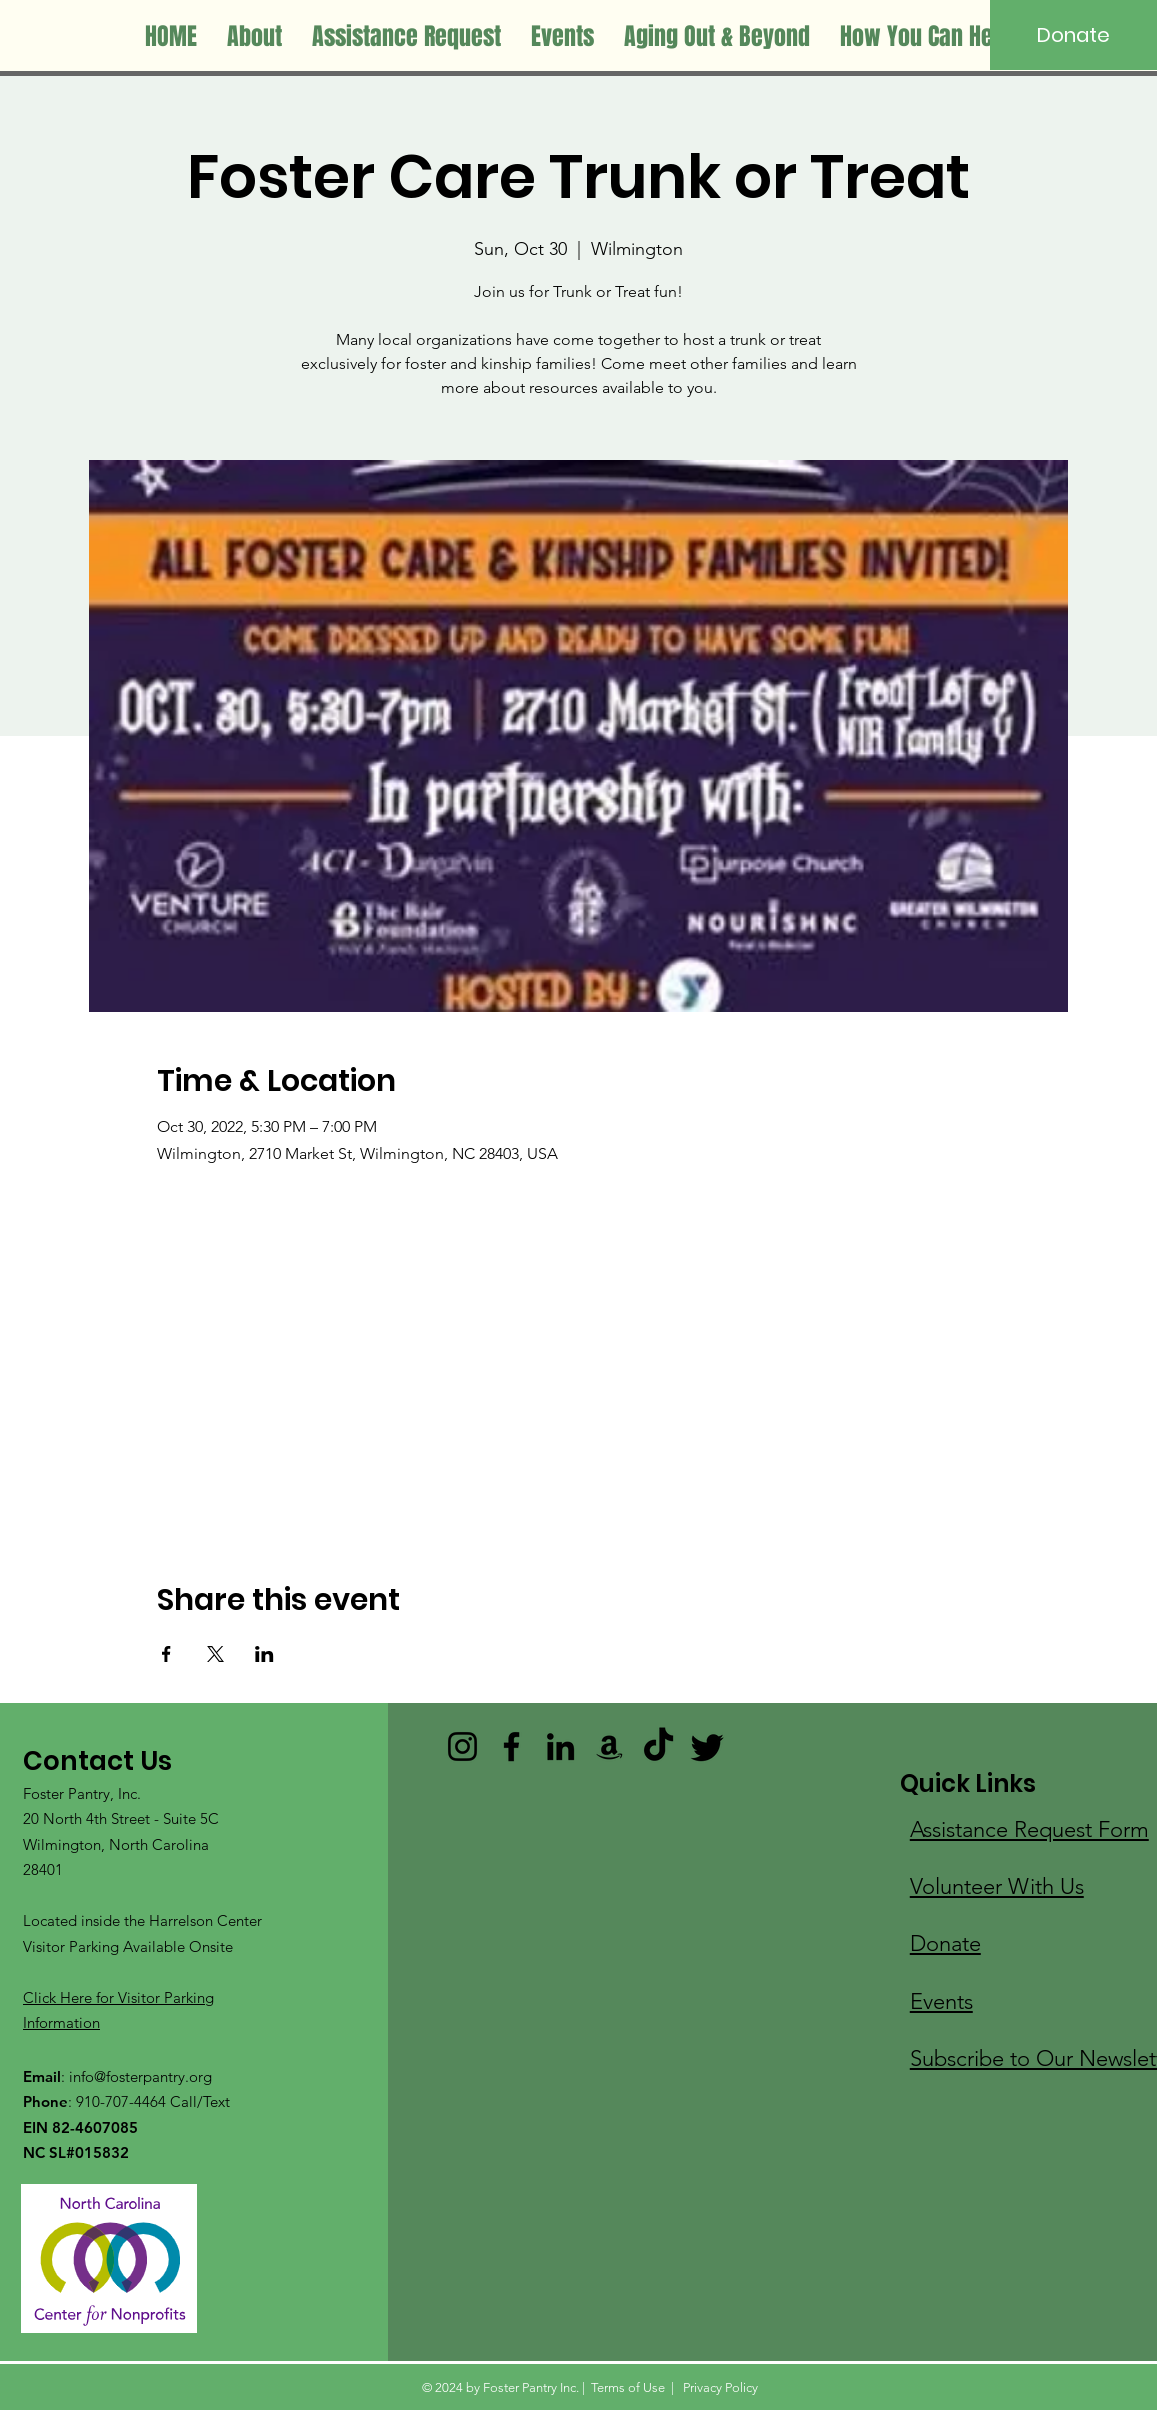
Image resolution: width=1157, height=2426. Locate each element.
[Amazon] (609, 1746)
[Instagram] (462, 1746)
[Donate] (1073, 35)
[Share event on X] (215, 1654)
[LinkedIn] (560, 1746)
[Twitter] (707, 1746)
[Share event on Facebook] (166, 1654)
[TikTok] (658, 1746)
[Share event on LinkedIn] (264, 1654)
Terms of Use (628, 2387)
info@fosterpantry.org (140, 2076)
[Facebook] (511, 1746)
